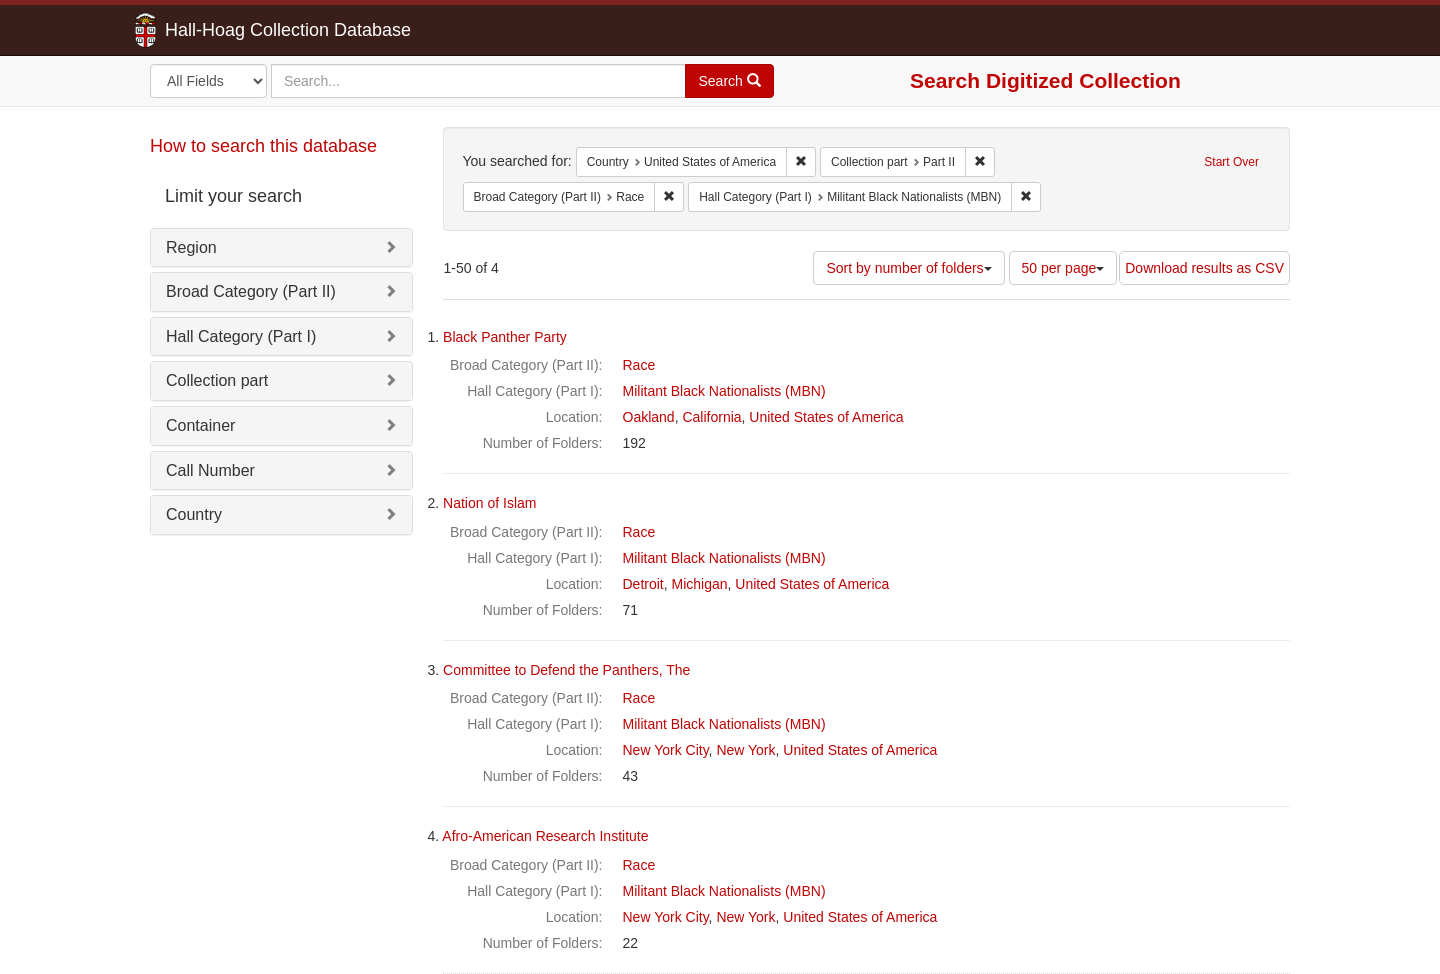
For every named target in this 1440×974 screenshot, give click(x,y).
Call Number (210, 470)
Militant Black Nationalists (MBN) (724, 391)
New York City (666, 750)
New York (745, 750)
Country (194, 514)
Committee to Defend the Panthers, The (566, 670)
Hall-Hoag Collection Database (225, 30)
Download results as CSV (1204, 268)
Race (639, 365)
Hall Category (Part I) (241, 336)
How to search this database (263, 146)
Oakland (649, 417)
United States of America (826, 417)
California (711, 417)
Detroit (643, 584)
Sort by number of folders (908, 268)
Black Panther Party (505, 337)
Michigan (700, 584)
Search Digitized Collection (1045, 80)
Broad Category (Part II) (251, 291)
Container (200, 425)
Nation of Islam (489, 503)
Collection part (217, 380)
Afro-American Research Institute (545, 836)
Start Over (1231, 162)
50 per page (1063, 268)
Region (191, 247)
